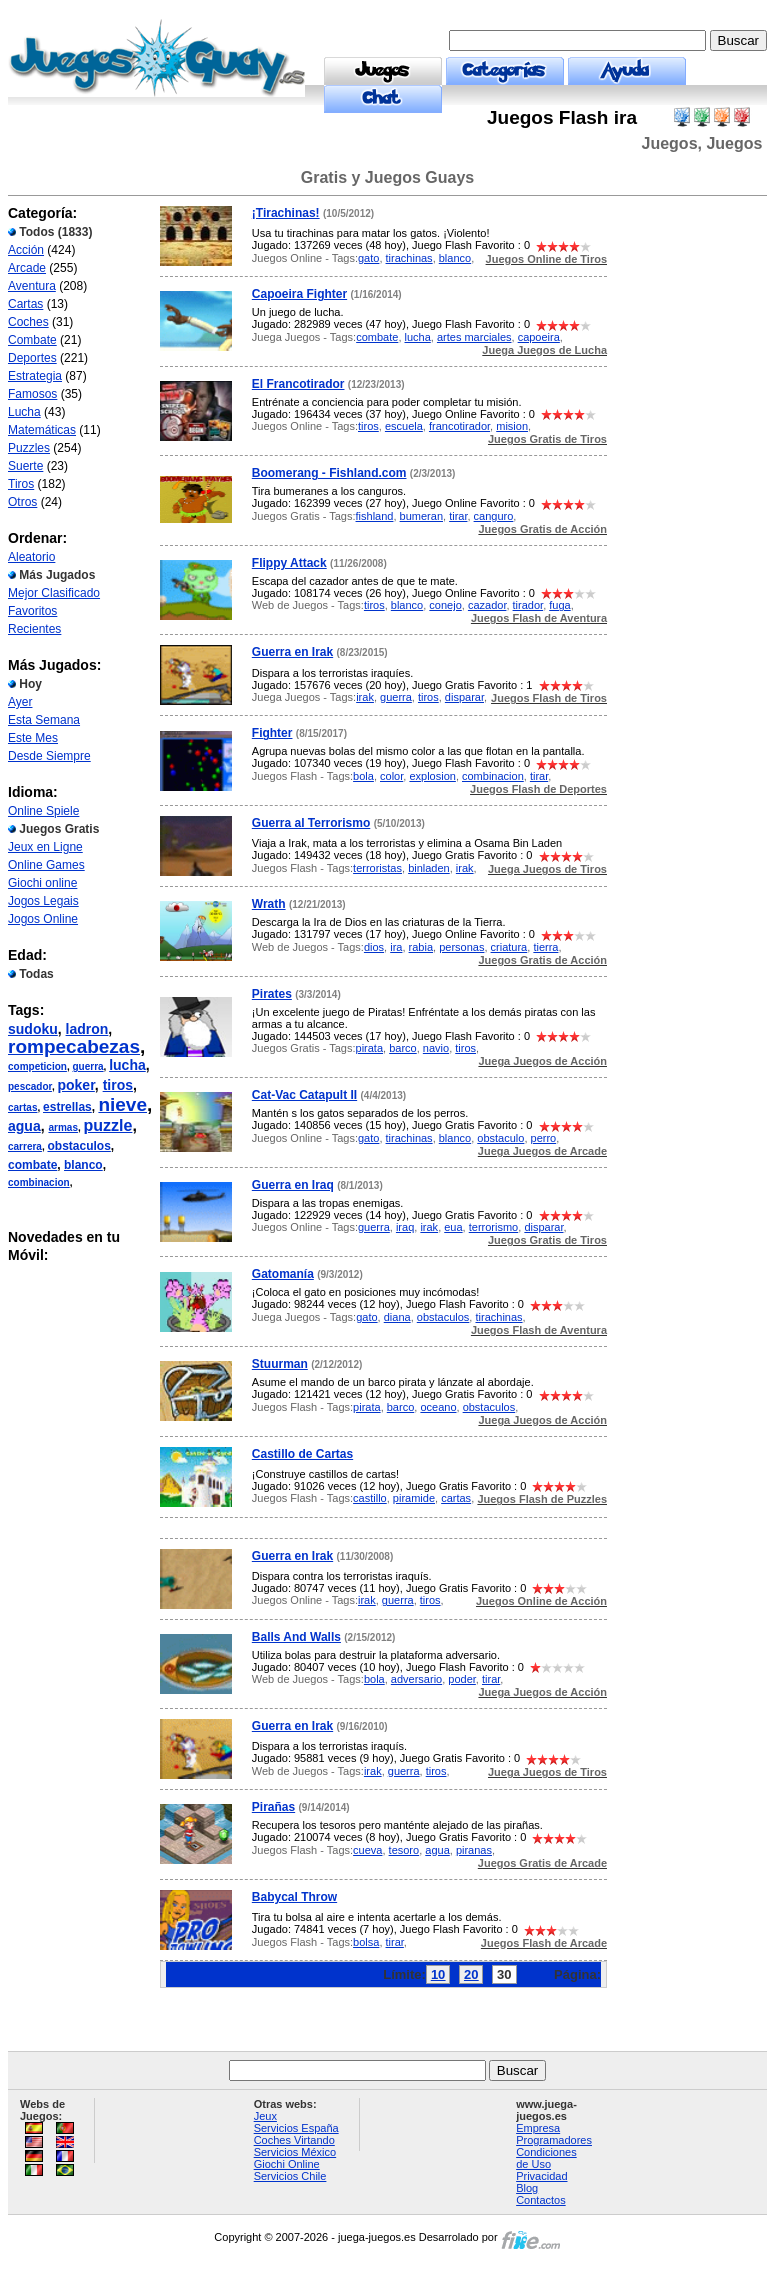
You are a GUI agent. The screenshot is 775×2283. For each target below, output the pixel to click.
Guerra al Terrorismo (311, 823)
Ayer (20, 702)
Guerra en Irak (292, 652)
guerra (87, 1066)
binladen (429, 868)
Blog (527, 2188)
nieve (122, 1104)
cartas (22, 1107)
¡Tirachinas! (286, 213)
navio (436, 1048)
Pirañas (273, 1807)
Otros (22, 502)
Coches (28, 322)
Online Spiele (43, 811)
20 (471, 1974)
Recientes (34, 629)
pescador (30, 1086)
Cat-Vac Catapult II (304, 1095)
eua (453, 1227)
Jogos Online (43, 919)
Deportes (32, 358)
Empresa (538, 2128)
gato (368, 258)
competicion (37, 1066)
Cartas (25, 304)
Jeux (265, 2116)
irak (365, 697)
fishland (375, 516)
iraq (405, 1227)
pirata (370, 1048)
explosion (432, 776)
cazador (487, 605)
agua (24, 1126)
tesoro (404, 1850)
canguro (494, 516)
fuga (559, 605)
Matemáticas (42, 430)
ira (396, 947)
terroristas (377, 868)
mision (512, 426)
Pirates (272, 994)
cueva (367, 1850)
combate (32, 1165)
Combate (32, 340)
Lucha (24, 412)
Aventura (32, 286)
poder (462, 1679)
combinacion (39, 1182)
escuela (404, 426)
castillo (370, 1498)
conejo (445, 605)
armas (62, 1127)
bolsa (366, 1942)
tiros (118, 1085)
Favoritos (32, 611)
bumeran (421, 516)
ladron (87, 1029)
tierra (545, 947)
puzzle (108, 1125)
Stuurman (280, 1364)
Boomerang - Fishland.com (329, 473)
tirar (458, 516)
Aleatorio (31, 557)
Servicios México (295, 2152)
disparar (464, 697)
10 (438, 1974)
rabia (421, 947)
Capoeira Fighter (299, 294)
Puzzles (29, 448)
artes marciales (474, 337)
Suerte (25, 466)
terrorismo (494, 1227)
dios (374, 947)
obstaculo (500, 1138)
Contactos (541, 2200)
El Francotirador (298, 384)
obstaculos (78, 1146)
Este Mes (33, 738)
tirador (528, 605)
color (391, 776)
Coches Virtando (294, 2140)
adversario (416, 1679)
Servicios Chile (290, 2176)
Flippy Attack (289, 563)
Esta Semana (44, 720)
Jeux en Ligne (45, 847)
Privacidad (541, 2176)
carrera (25, 1146)
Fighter (272, 733)
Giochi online (42, 883)
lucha (127, 1065)
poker (75, 1085)
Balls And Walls (296, 1637)
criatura (509, 947)
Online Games (46, 865)
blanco (83, 1165)
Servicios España (296, 2128)
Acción (26, 250)
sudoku (33, 1029)
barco (403, 1048)
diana (397, 1317)
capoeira (539, 337)
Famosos (32, 394)
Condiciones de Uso (546, 2158)
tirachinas (409, 258)
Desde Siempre (49, 756)
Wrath (269, 904)
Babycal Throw (294, 1897)
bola (363, 776)
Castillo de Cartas (302, 1454)
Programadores (554, 2140)
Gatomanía (283, 1274)
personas (461, 947)
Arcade (27, 268)
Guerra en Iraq (293, 1185)
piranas (474, 1850)
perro (544, 1138)
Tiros (21, 484)
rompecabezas (74, 1046)
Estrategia (35, 376)
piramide (414, 1498)
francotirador (459, 426)
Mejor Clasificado (54, 593)
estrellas (67, 1107)
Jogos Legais (43, 901)
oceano (438, 1407)
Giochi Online (287, 2164)
